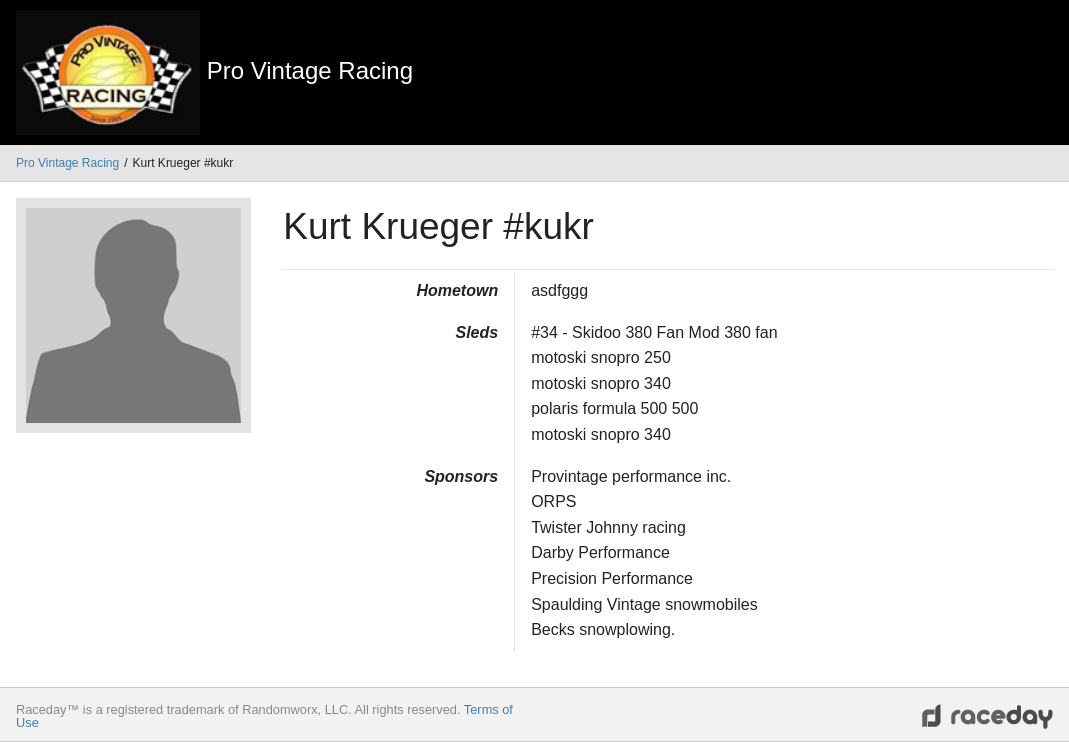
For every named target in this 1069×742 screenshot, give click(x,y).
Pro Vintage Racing (67, 163)
